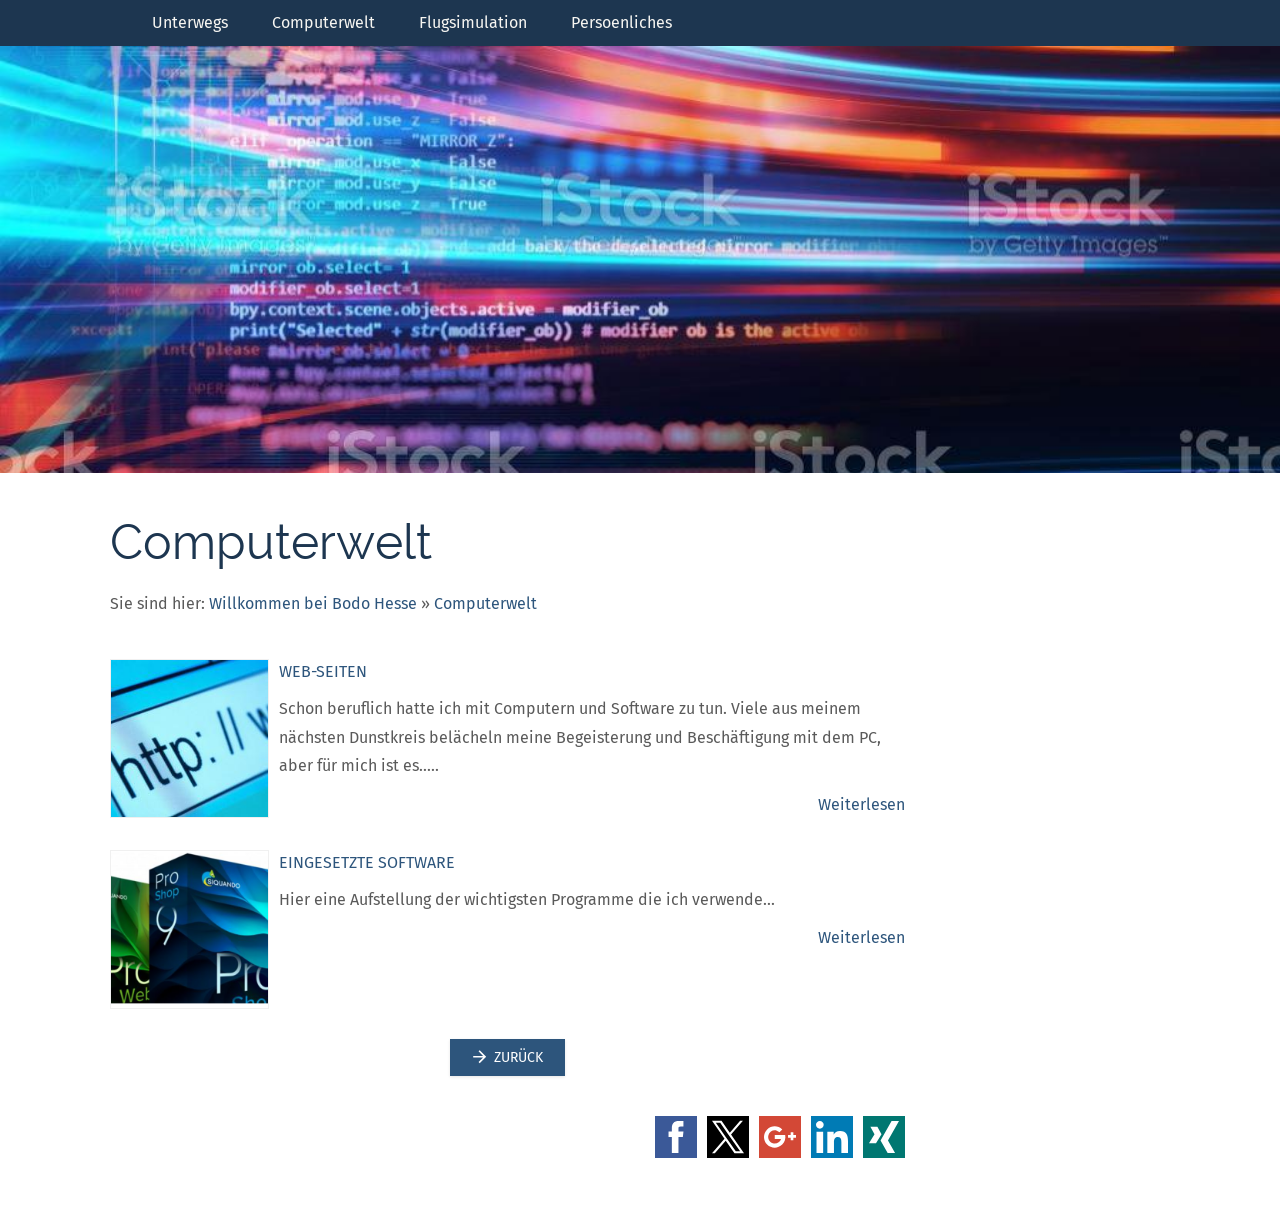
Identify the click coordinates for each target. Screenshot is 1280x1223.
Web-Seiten (323, 671)
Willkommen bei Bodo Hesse (313, 603)
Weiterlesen (861, 804)
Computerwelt (485, 603)
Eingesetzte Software (367, 862)
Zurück (507, 1057)
